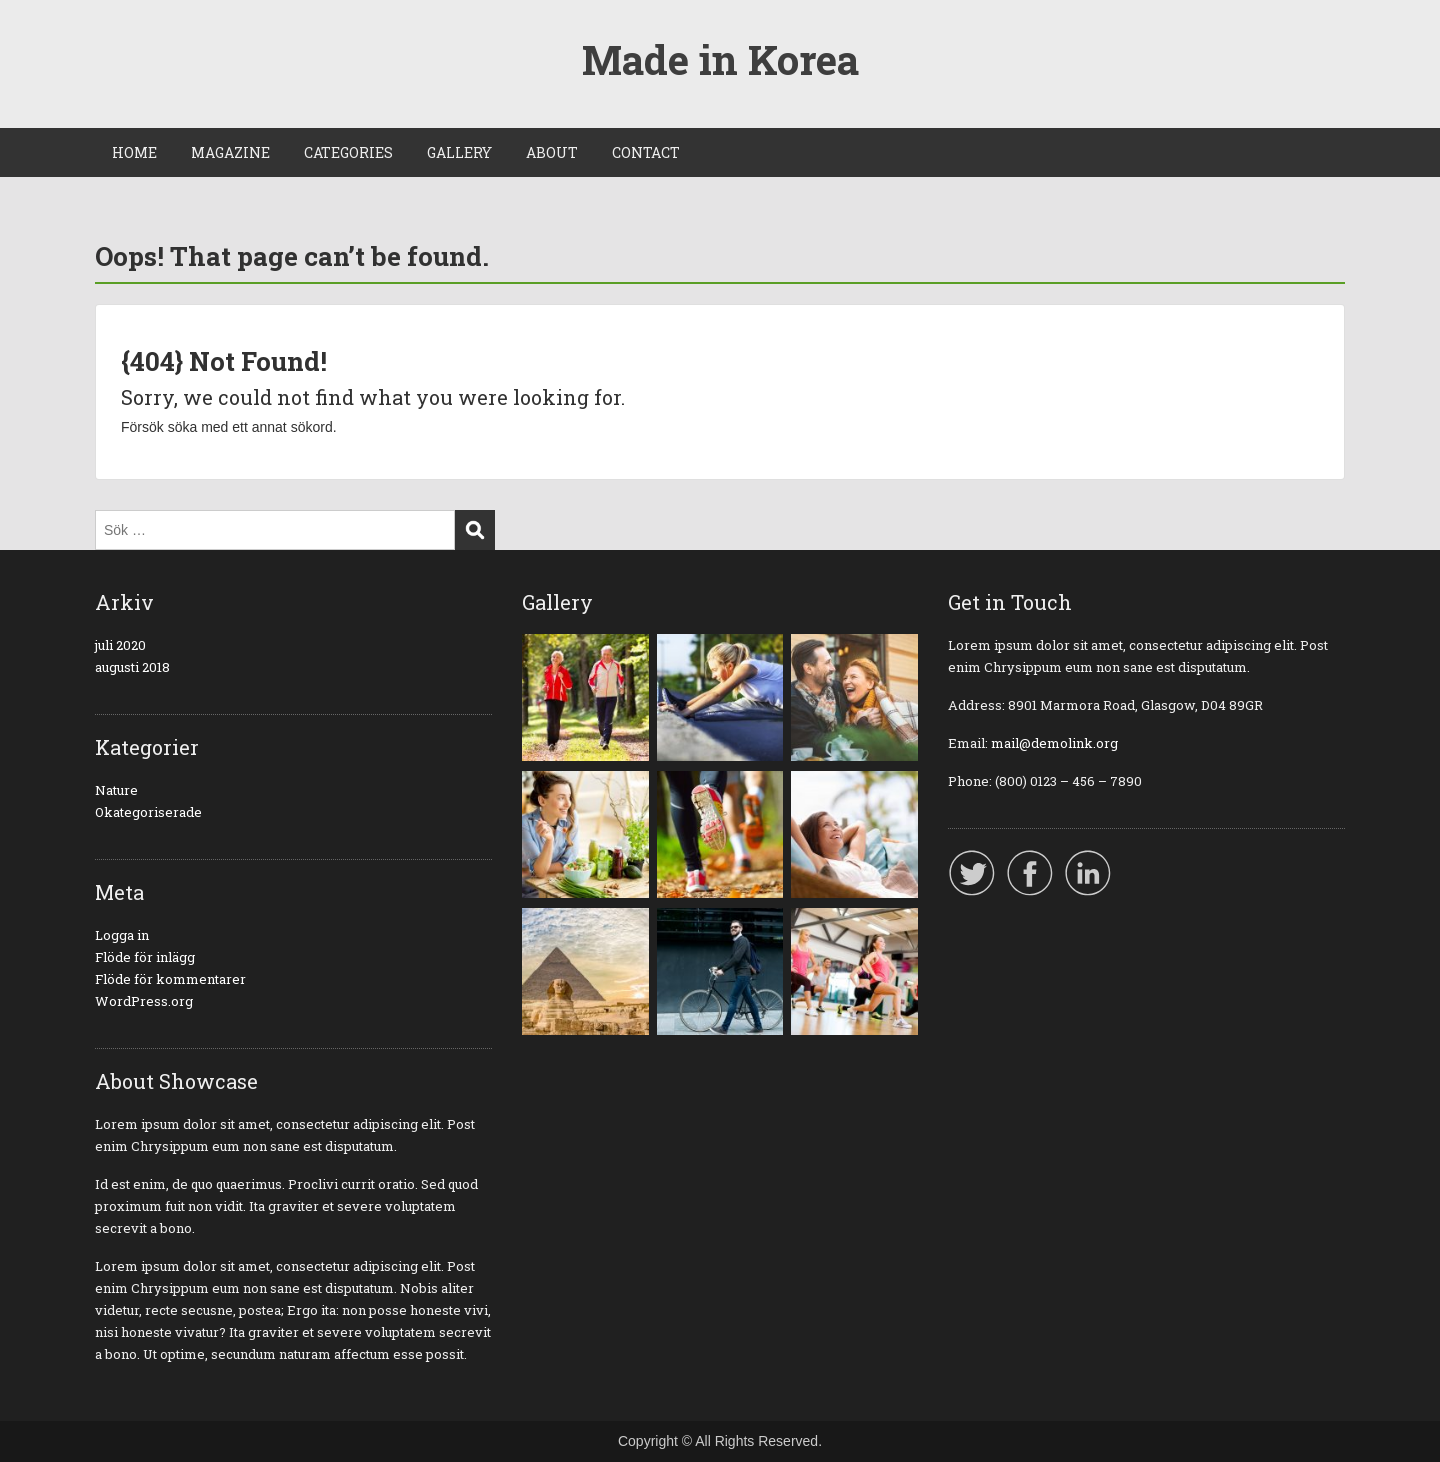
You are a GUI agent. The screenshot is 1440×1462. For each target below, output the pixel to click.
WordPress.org (144, 1001)
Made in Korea (720, 59)
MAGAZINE (230, 152)
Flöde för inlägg (145, 957)
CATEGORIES (348, 152)
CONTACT (646, 152)
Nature (116, 790)
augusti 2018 (132, 667)
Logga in (122, 935)
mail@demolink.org (1054, 743)
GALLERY (459, 152)
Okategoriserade (148, 812)
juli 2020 (120, 645)
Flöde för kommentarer (170, 979)
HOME (134, 152)
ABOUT (552, 152)
